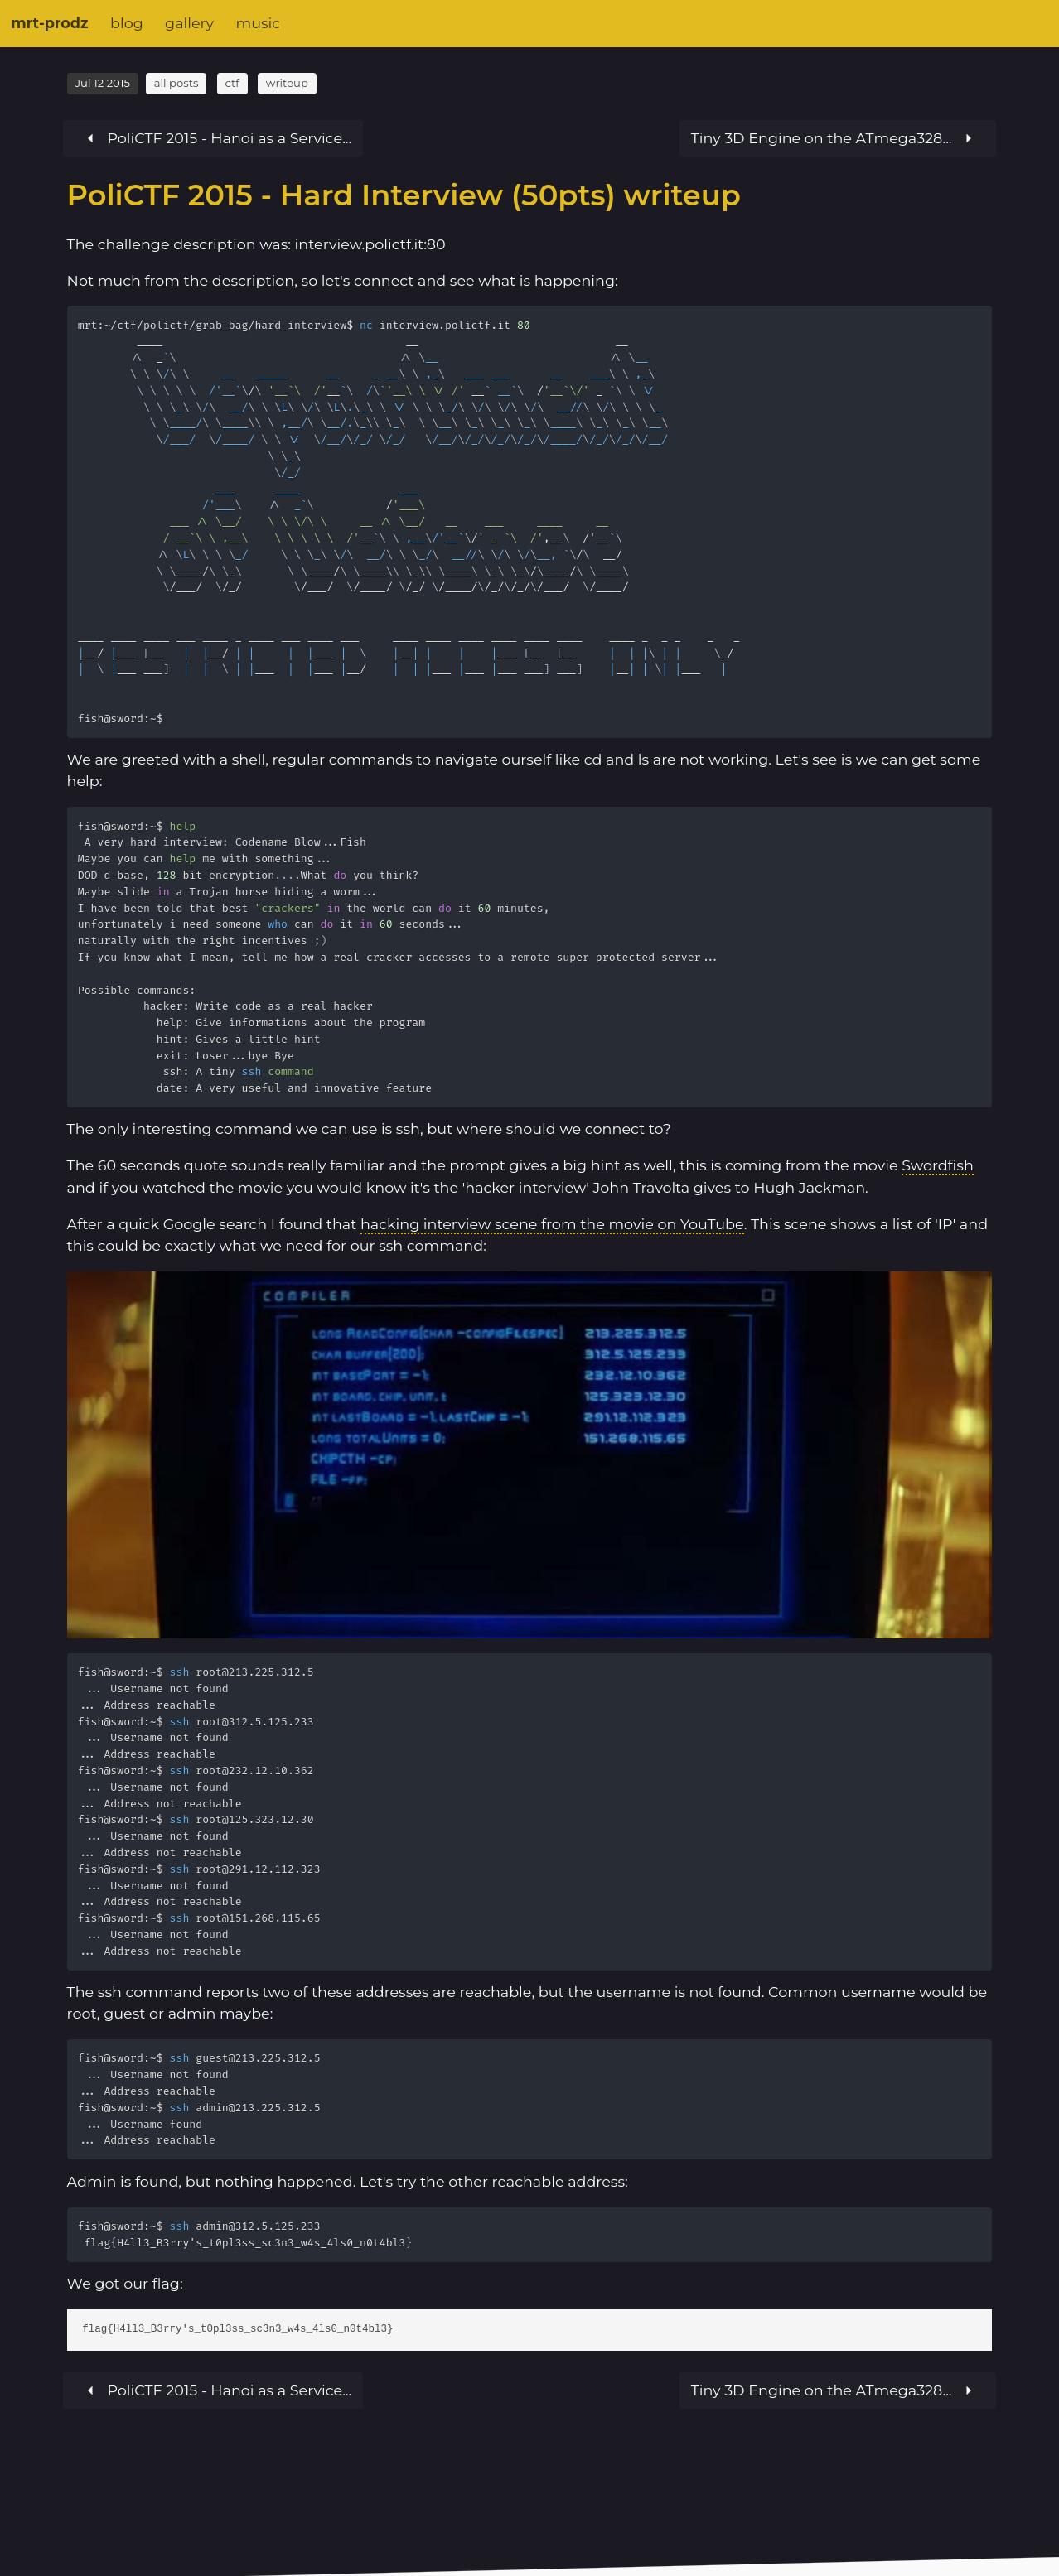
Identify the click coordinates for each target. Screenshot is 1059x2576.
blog (126, 22)
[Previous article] (837, 138)
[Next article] (212, 138)
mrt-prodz (49, 22)
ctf (232, 82)
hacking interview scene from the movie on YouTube (552, 1224)
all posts (176, 82)
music (257, 22)
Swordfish (938, 1165)
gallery (189, 22)
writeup (287, 82)
